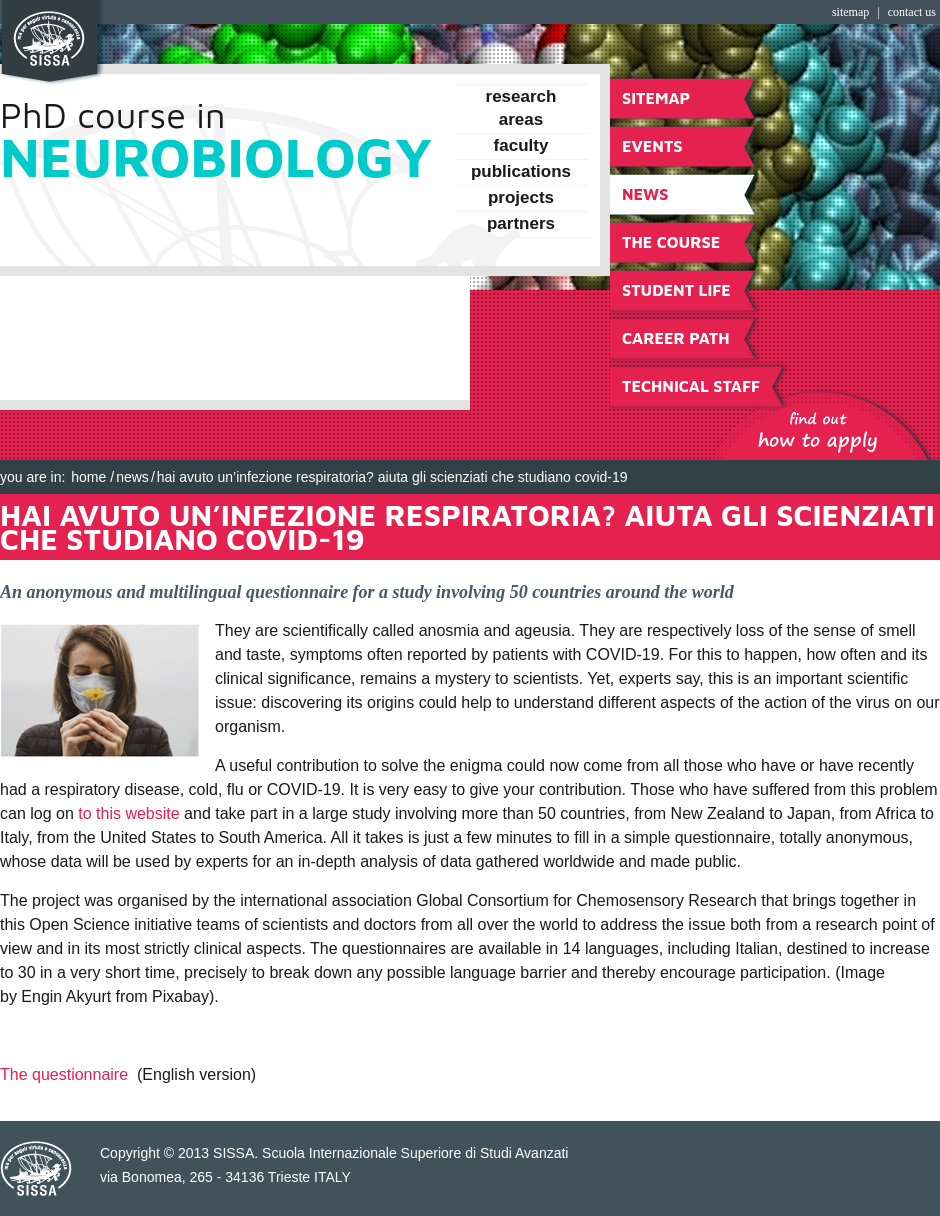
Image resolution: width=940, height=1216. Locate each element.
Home (88, 477)
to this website (128, 813)
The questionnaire (64, 1074)
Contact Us (912, 12)
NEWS (132, 477)
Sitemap (850, 12)
